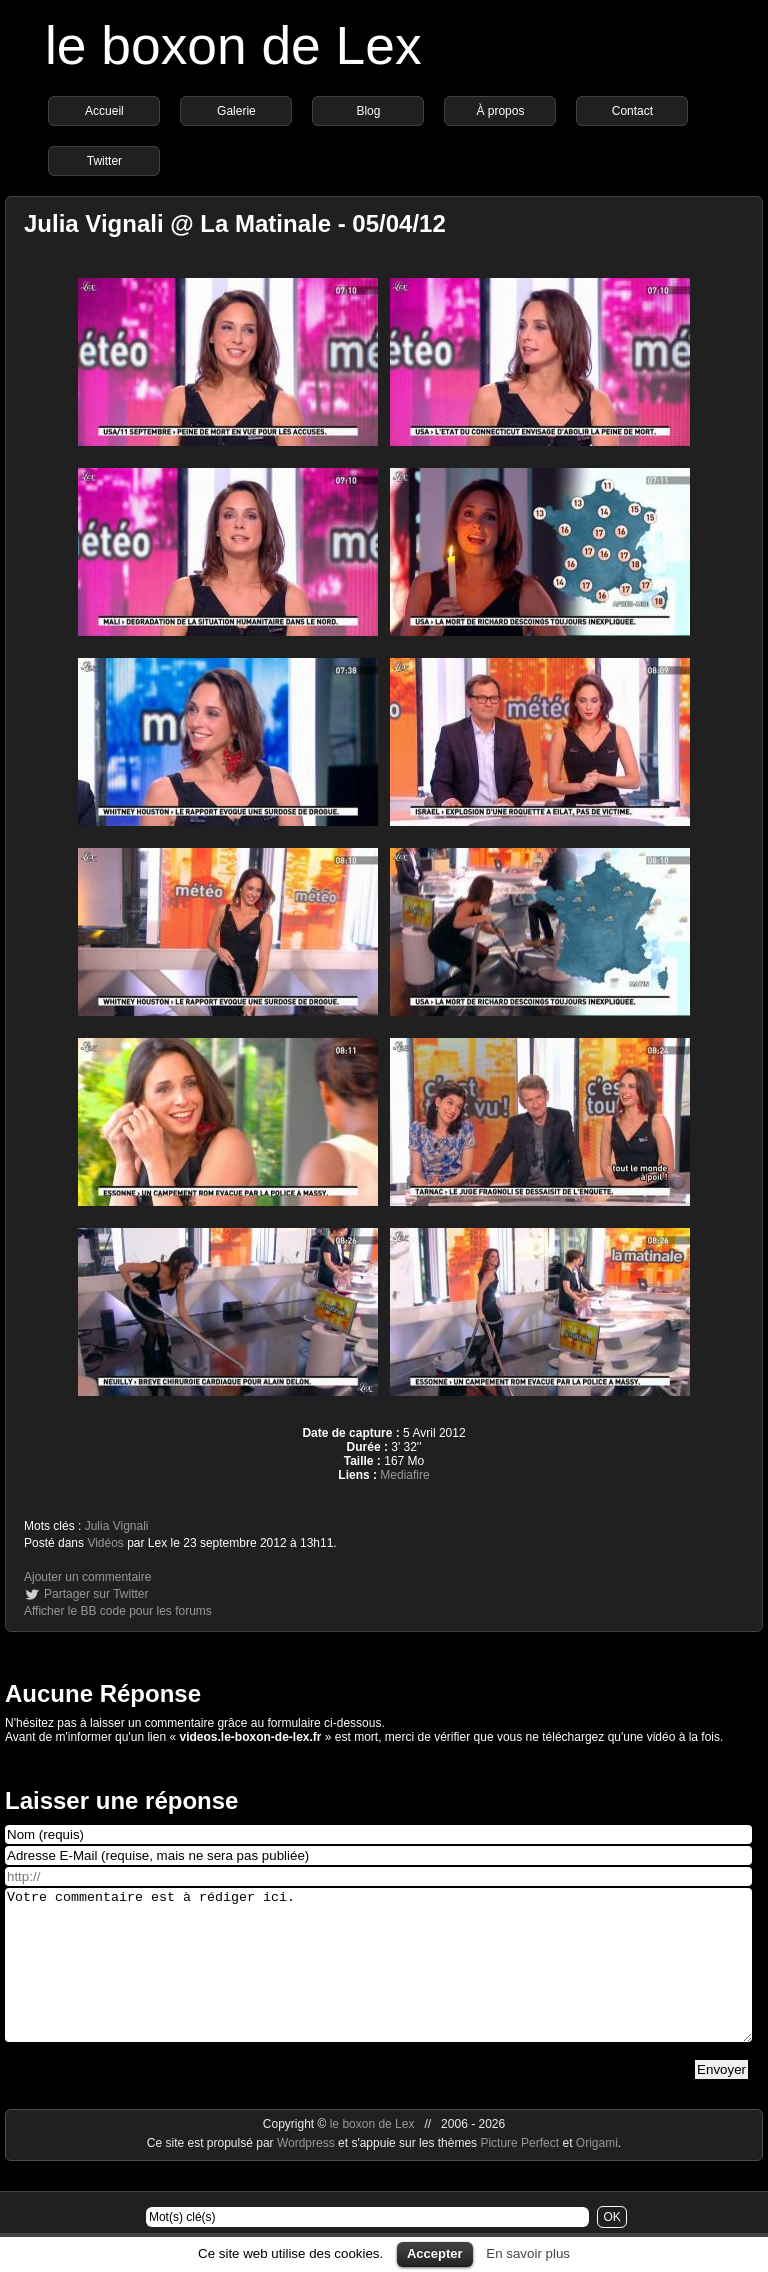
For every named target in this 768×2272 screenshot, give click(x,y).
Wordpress (307, 2173)
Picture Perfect (519, 2173)
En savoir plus (528, 2253)
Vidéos (105, 1543)
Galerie (236, 111)
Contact (632, 111)
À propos (500, 111)
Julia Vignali (117, 1526)
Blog (368, 111)
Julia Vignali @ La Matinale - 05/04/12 (235, 223)
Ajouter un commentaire (87, 1577)
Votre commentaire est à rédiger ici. (378, 1980)
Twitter (104, 161)
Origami (597, 2173)
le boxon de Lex (233, 45)
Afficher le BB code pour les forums (118, 1611)
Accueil (104, 111)
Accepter (435, 2253)
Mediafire (404, 1475)
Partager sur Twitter (96, 1594)
